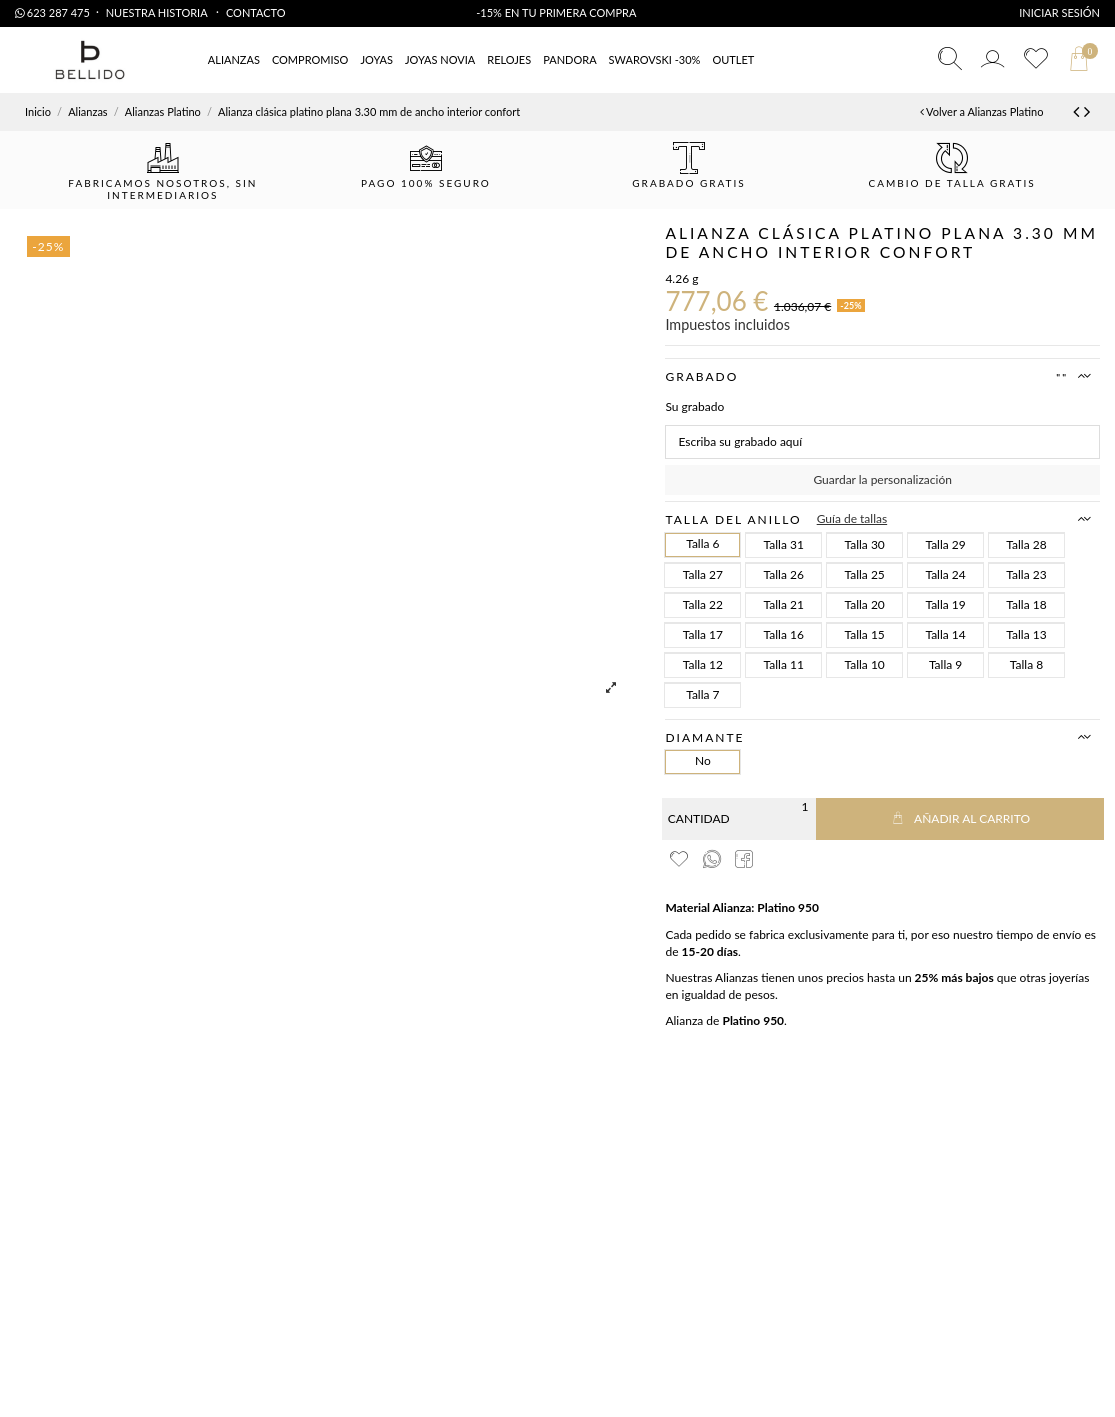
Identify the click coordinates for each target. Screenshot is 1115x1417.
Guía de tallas (852, 518)
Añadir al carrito (960, 818)
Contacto (256, 12)
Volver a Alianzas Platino (982, 111)
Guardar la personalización (882, 479)
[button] (733, 60)
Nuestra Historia (158, 12)
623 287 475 (52, 12)
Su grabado (694, 406)
